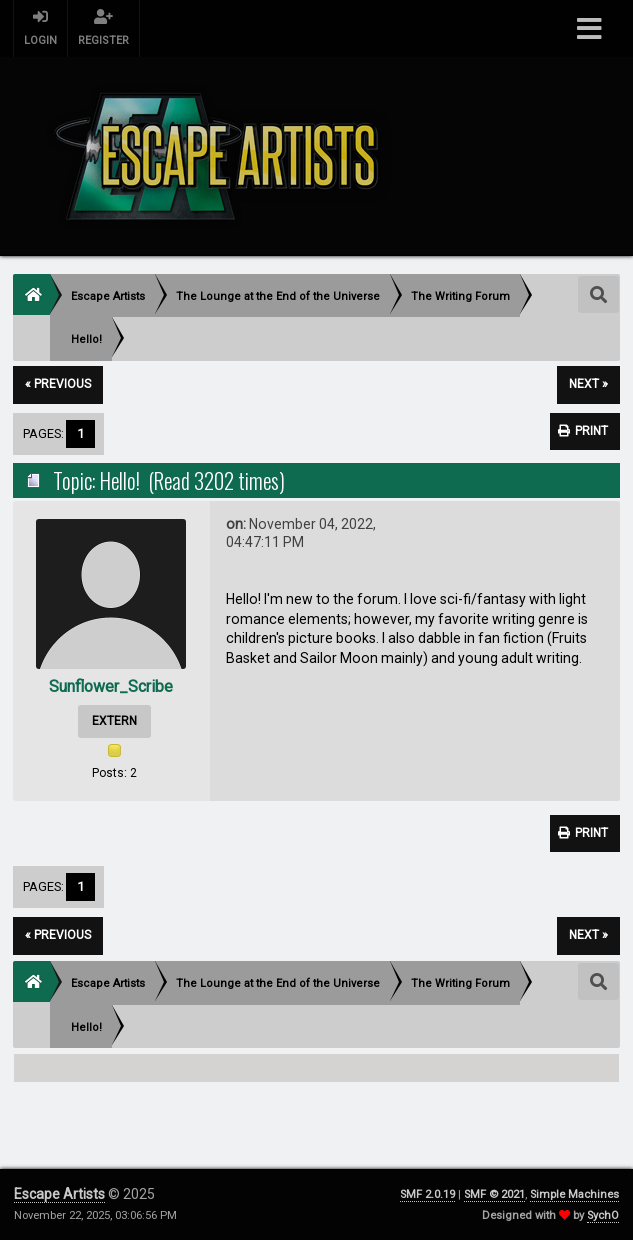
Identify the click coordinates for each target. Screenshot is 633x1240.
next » (588, 384)
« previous (58, 384)
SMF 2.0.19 (427, 1194)
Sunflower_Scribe (111, 686)
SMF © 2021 (494, 1194)
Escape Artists (59, 1194)
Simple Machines (574, 1194)
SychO (603, 1215)
